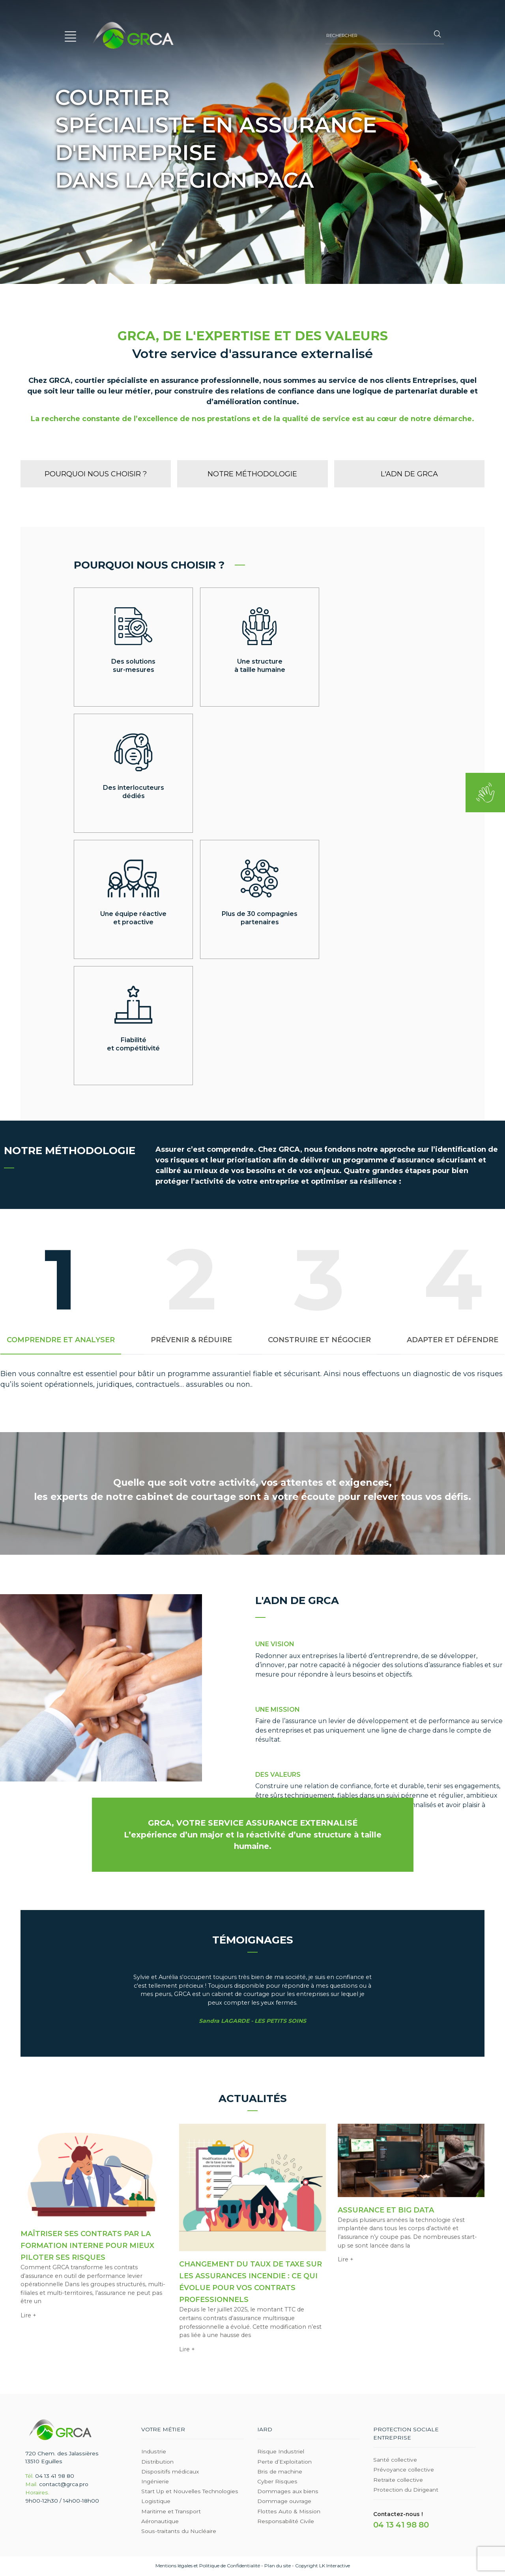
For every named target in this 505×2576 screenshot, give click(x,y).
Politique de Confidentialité (229, 2566)
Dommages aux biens (287, 2491)
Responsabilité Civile (285, 2521)
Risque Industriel (280, 2452)
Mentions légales (174, 2566)
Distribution (157, 2461)
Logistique (155, 2501)
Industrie (153, 2452)
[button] (71, 35)
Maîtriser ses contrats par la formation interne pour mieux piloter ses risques (87, 2245)
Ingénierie (155, 2481)
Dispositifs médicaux (170, 2471)
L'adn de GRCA (409, 474)
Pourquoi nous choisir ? (96, 474)
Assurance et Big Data (386, 2210)
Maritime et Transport (171, 2511)
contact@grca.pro (63, 2484)
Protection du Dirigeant (405, 2489)
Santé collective (395, 2460)
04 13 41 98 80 (54, 2476)
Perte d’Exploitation (284, 2461)
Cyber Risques (277, 2481)
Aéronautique (160, 2521)
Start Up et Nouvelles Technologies (189, 2491)
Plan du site (277, 2566)
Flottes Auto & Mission (288, 2511)
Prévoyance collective (403, 2470)
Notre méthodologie (252, 474)
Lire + (28, 2315)
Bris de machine (279, 2471)
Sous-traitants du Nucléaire (178, 2531)
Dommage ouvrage (284, 2501)
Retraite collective (398, 2480)
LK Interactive (334, 2566)
